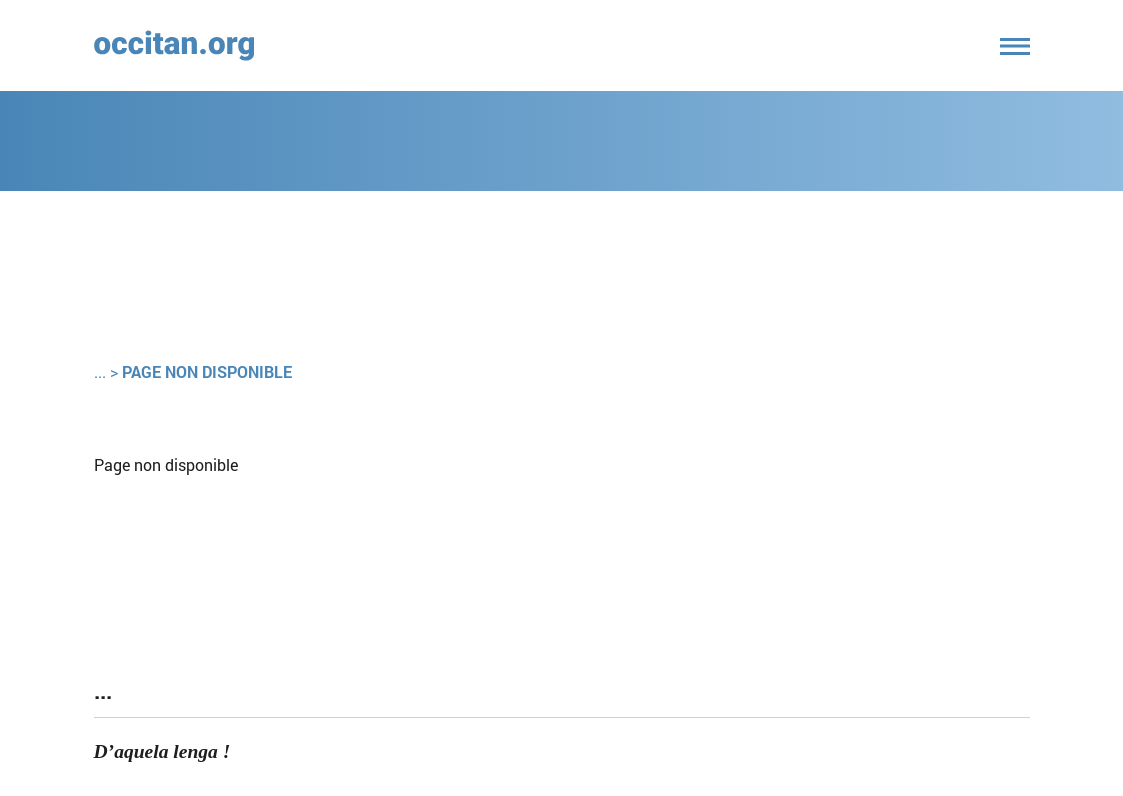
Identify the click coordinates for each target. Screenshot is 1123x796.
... (100, 371)
